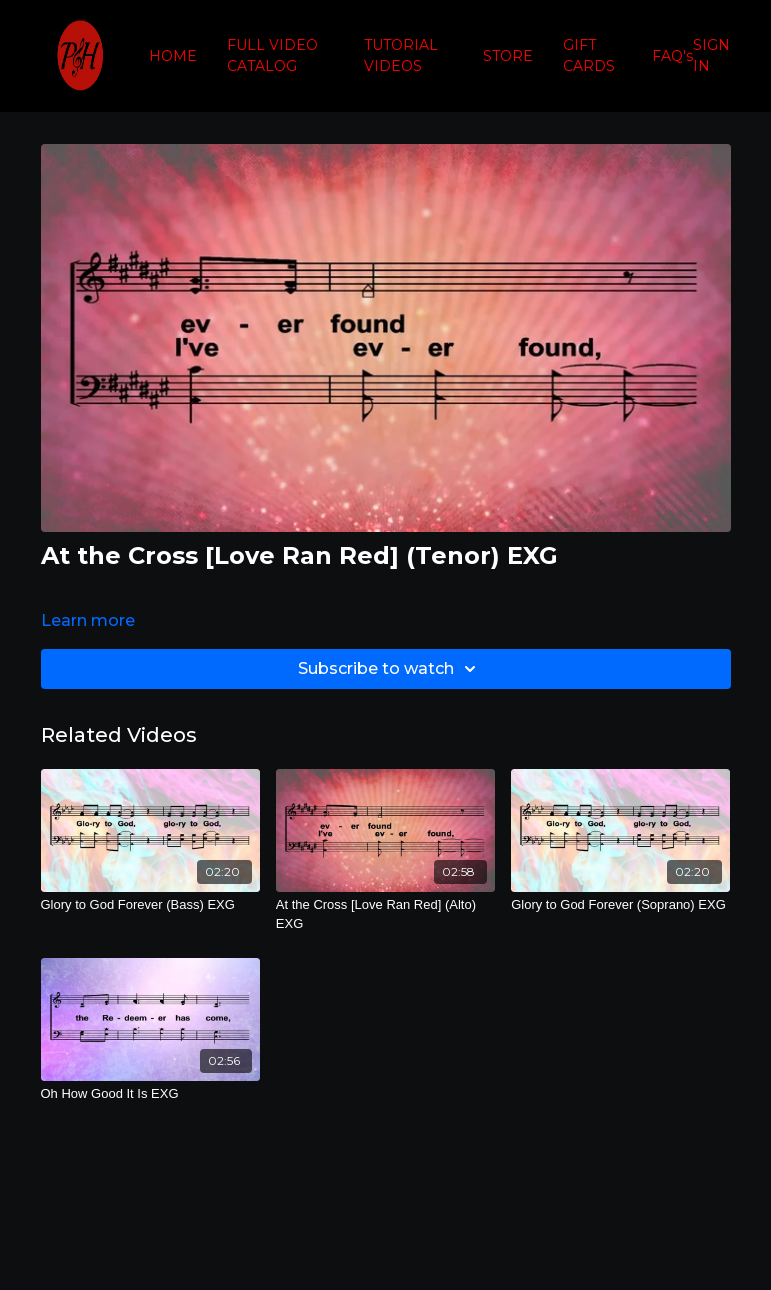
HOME (173, 56)
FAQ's (672, 56)
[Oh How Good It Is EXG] (150, 1094)
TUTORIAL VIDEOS (401, 55)
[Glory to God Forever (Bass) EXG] (150, 905)
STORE (508, 56)
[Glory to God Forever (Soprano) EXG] (620, 905)
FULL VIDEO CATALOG (272, 55)
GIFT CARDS (589, 55)
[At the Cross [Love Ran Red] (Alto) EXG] (385, 914)
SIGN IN (711, 55)
